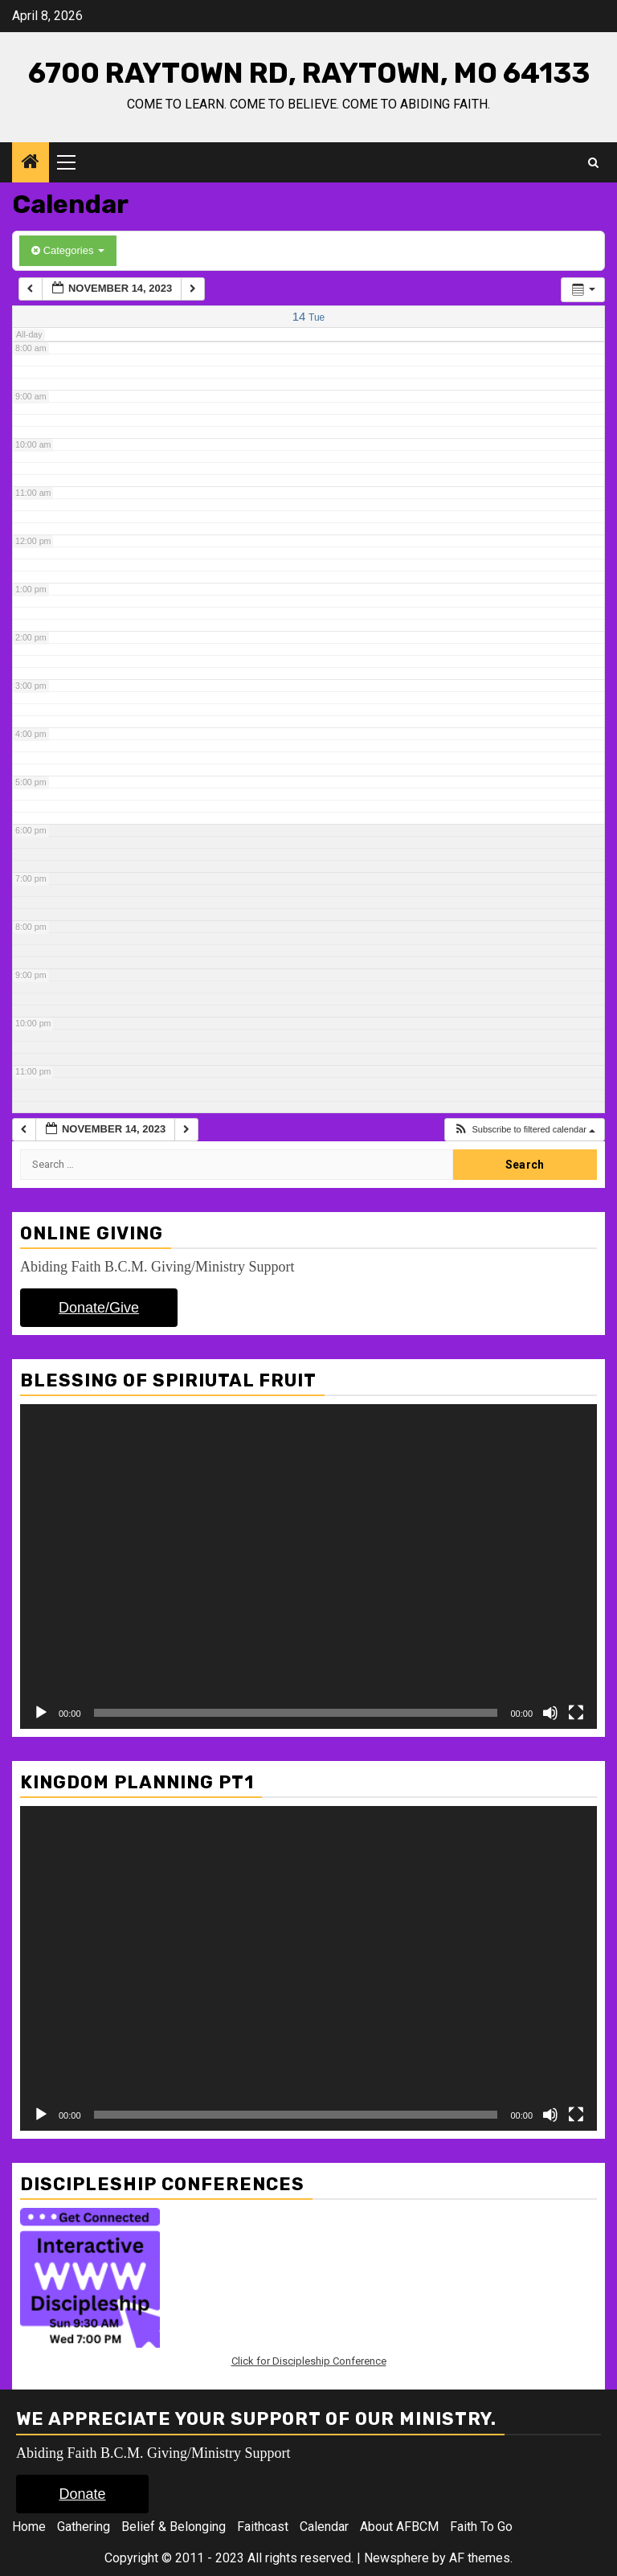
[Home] (30, 163)
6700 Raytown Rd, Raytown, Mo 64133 (309, 73)
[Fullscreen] (576, 1713)
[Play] (41, 1713)
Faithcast (262, 2526)
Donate (82, 2494)
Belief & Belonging (173, 2526)
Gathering (83, 2526)
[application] (308, 1566)
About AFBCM (399, 2526)
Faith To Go (481, 2526)
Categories (67, 250)
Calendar (324, 2526)
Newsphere (396, 2558)
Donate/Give (99, 1308)
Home (29, 2526)
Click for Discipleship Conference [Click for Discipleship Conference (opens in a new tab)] (308, 2361)
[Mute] (550, 1713)
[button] (524, 1130)
